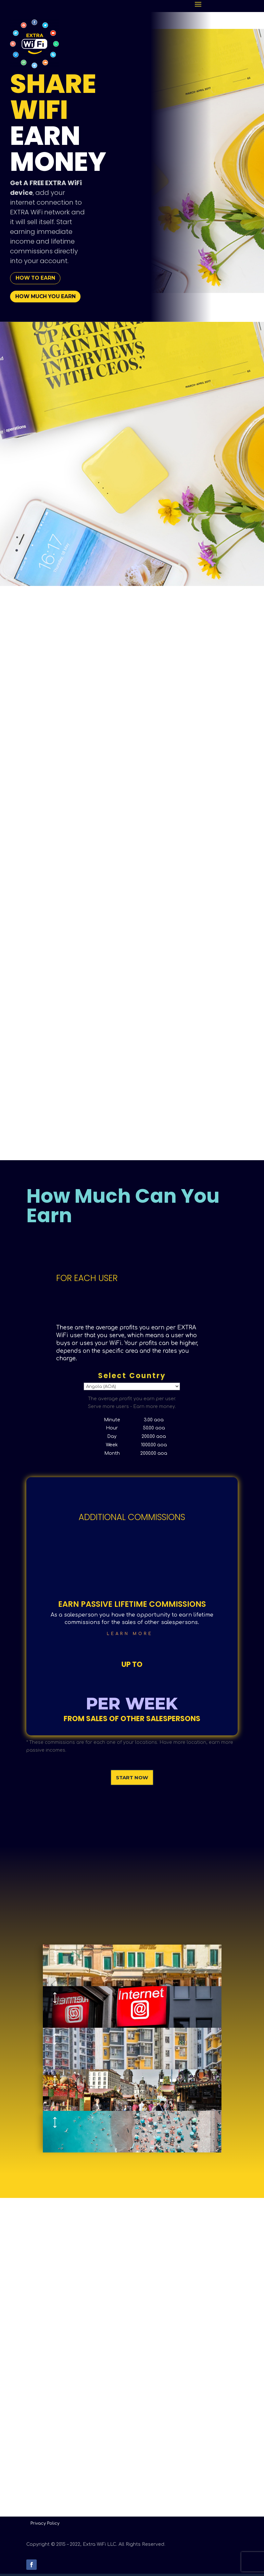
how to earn (37, 278)
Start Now (132, 1780)
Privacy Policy (45, 2525)
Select (132, 1389)
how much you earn (49, 298)
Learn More (130, 1636)
